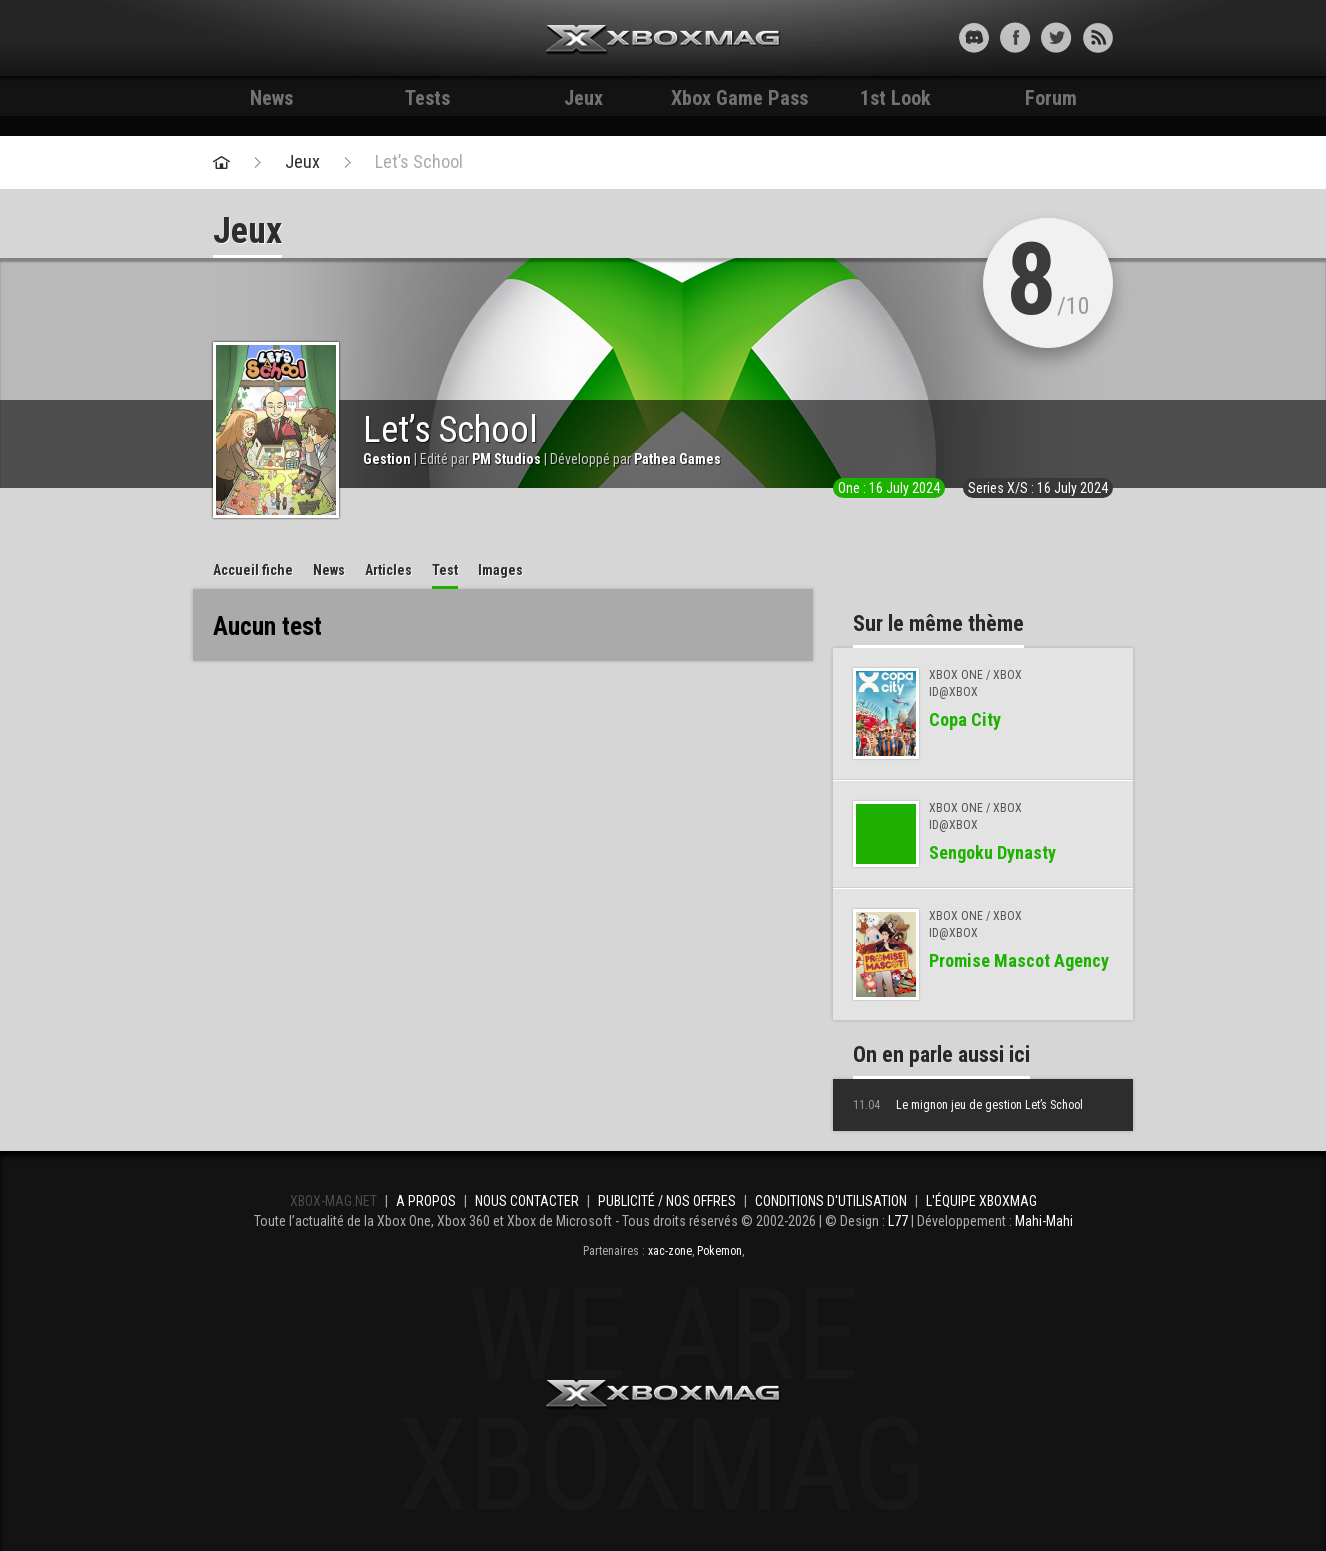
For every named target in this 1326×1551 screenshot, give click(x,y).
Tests (427, 98)
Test (445, 570)
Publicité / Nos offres (667, 1201)
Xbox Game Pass (739, 98)
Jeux (583, 98)
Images (500, 570)
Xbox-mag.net (663, 40)
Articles (388, 570)
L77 (898, 1221)
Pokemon (719, 1251)
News (271, 98)
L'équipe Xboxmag (981, 1201)
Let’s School (419, 162)
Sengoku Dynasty (992, 852)
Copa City (965, 719)
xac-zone (670, 1251)
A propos (426, 1201)
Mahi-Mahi (1044, 1221)
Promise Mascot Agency (1019, 960)
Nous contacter (527, 1201)
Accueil (253, 570)
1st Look (895, 98)
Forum (1051, 98)
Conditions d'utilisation (831, 1201)
